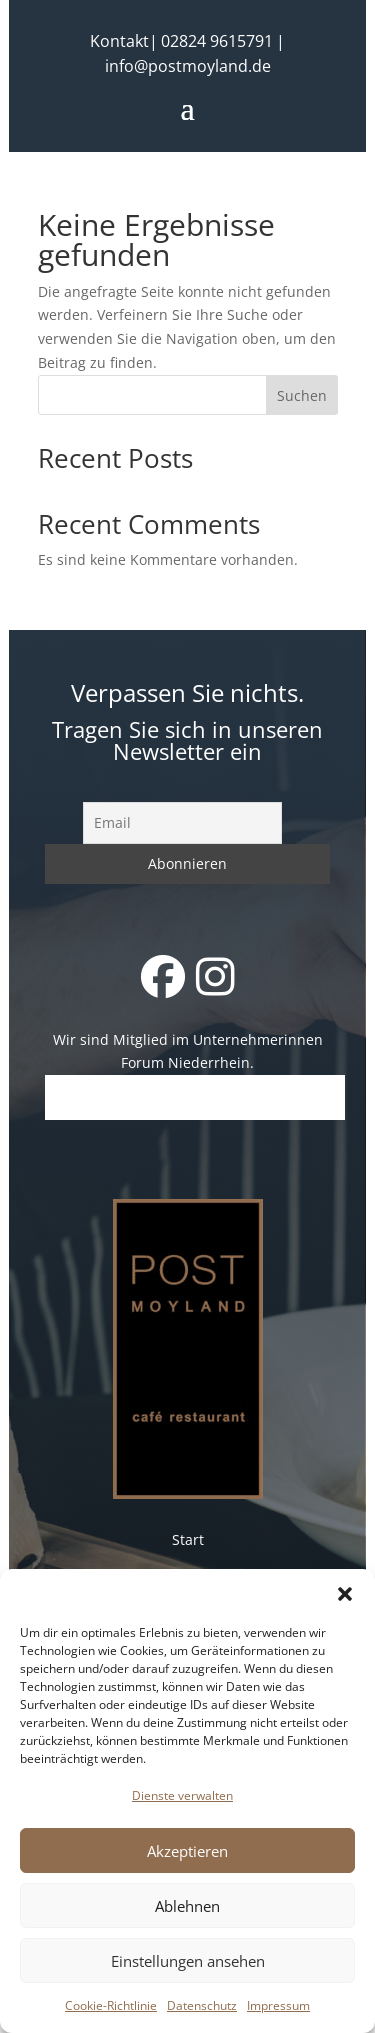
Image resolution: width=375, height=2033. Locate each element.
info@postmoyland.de (188, 66)
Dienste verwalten (182, 1795)
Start (188, 1539)
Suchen (302, 395)
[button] (345, 1594)
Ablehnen (187, 1906)
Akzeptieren (187, 1851)
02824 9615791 (217, 41)
